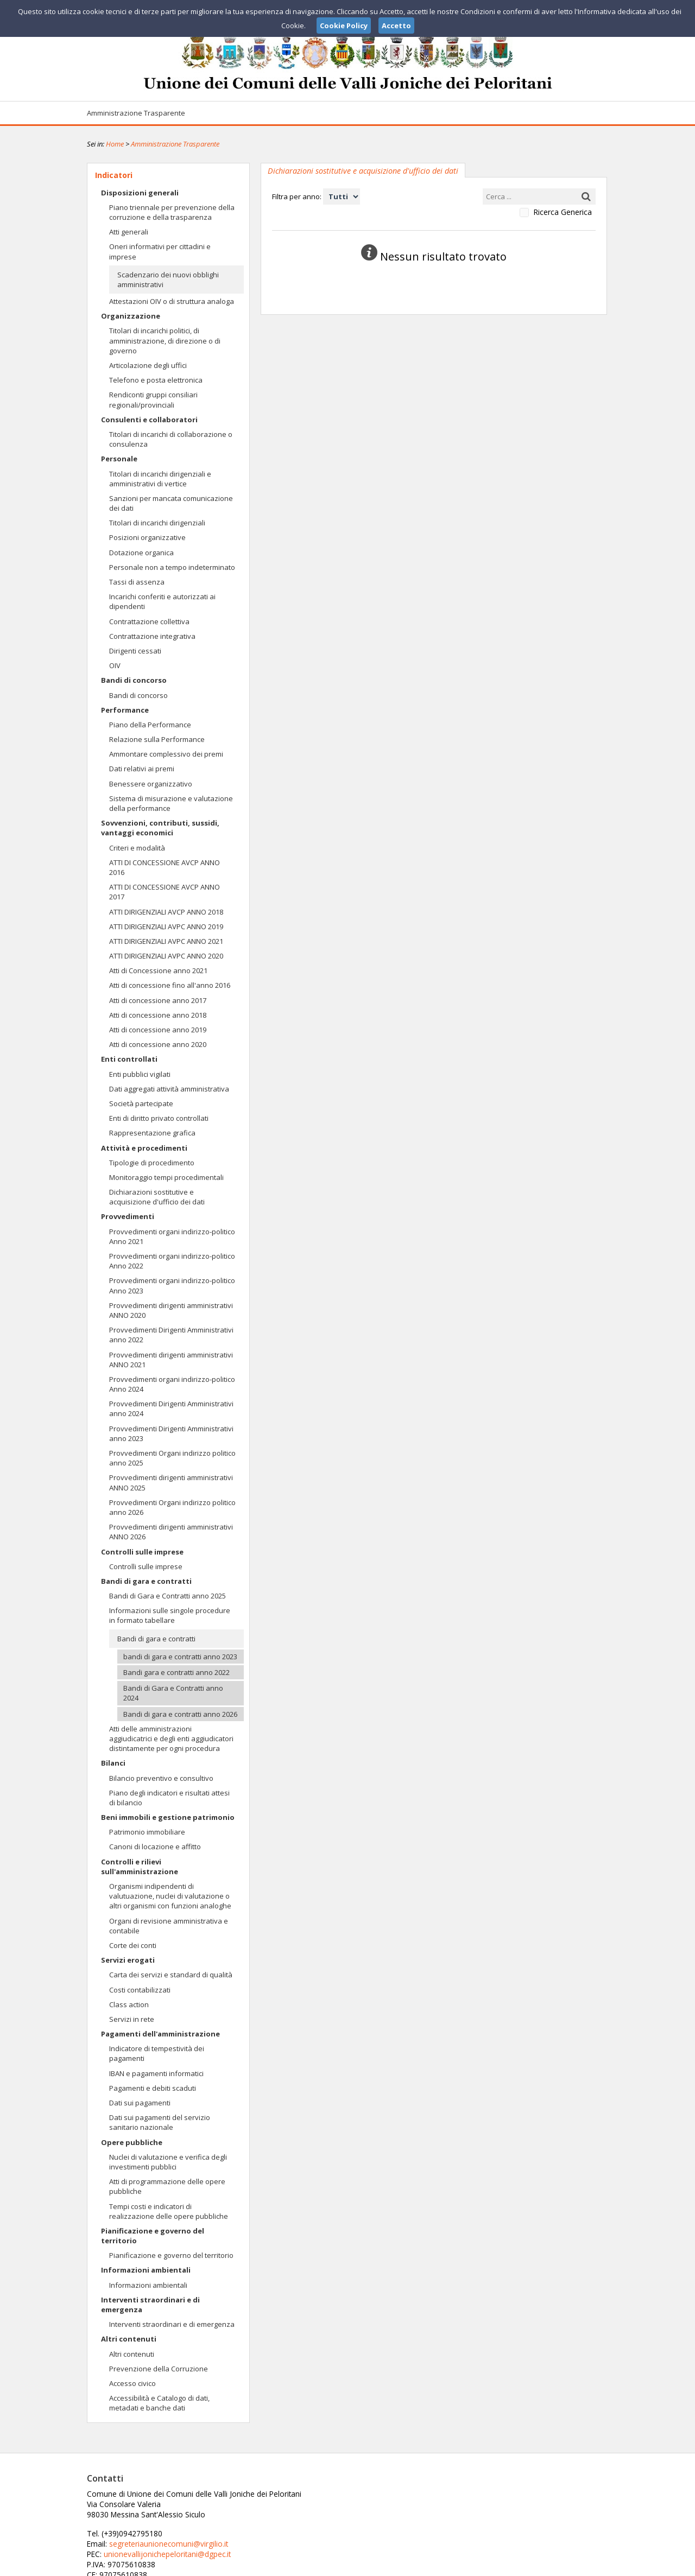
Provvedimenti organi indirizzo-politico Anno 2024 (172, 1384)
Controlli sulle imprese (142, 1552)
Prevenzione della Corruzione (158, 2369)
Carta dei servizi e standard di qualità (170, 1974)
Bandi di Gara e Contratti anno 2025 (167, 1596)
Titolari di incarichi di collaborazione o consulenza (170, 439)
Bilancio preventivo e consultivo (161, 1778)
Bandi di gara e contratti (146, 1581)
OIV (115, 665)
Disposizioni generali (140, 193)
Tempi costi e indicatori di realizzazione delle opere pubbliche (168, 2211)
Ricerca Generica (562, 212)
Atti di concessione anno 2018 (157, 1015)
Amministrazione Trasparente (136, 113)
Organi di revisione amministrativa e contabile (168, 1926)
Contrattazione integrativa (152, 636)
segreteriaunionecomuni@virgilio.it (341, 2503)
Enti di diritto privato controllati (158, 1118)
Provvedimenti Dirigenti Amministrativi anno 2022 (171, 1334)
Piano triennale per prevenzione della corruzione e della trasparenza (172, 212)
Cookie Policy (584, 2566)
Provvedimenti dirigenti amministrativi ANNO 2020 (171, 1310)
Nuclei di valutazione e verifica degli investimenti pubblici (168, 2162)
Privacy (540, 2566)
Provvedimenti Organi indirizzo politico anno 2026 (172, 1507)
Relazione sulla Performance (157, 739)
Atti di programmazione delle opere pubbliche (167, 2186)
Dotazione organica (141, 552)
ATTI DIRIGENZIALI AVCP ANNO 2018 (166, 912)
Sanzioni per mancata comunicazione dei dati (171, 503)
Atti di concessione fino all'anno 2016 (169, 985)
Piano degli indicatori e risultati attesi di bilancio (169, 1797)
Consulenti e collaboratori (149, 419)
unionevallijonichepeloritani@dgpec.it (341, 2513)
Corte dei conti (132, 1945)
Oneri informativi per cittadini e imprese (160, 251)
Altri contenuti (128, 2339)
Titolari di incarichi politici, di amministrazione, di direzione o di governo (164, 340)
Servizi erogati (128, 1960)
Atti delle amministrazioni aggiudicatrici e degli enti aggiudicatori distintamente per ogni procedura (171, 1738)
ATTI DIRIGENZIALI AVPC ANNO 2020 (166, 956)
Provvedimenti (127, 1216)
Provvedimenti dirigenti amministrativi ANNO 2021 (171, 1359)
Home (115, 144)
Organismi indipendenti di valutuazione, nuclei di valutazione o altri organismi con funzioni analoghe (170, 1896)
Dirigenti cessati (135, 651)
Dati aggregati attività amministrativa (169, 1089)
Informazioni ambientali (146, 2270)
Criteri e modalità (137, 848)
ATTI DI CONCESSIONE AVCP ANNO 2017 (164, 892)
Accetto (396, 25)
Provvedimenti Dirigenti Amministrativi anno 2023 (171, 1433)
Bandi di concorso (134, 680)
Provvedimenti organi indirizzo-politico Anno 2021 (172, 1236)
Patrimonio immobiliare (147, 1832)
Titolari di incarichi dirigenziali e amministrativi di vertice (160, 478)
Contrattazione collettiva (149, 621)
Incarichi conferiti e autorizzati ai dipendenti (162, 601)
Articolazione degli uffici (148, 365)
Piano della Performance (150, 724)
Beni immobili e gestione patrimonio (168, 1817)
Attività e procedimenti (144, 1148)
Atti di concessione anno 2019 (157, 1030)
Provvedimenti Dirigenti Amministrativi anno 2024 (171, 1408)
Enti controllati (129, 1059)
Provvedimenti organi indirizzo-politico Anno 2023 (172, 1285)
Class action (129, 2004)
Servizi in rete (131, 2019)
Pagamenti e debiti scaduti (152, 2088)
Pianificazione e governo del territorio (152, 2235)
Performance (125, 710)
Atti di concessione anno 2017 (157, 1000)
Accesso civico (132, 2383)
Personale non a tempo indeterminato (172, 567)
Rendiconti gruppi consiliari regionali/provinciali (153, 399)
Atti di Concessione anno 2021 (158, 970)
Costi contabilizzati (139, 1990)
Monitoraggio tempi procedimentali (166, 1177)
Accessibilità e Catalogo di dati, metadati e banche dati (159, 2403)
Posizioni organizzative (147, 537)
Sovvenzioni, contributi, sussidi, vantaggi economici (160, 827)
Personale (119, 459)
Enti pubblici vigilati (139, 1074)
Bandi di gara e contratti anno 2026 (180, 1714)
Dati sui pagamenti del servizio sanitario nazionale (159, 2122)
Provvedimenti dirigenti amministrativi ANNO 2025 (171, 1482)
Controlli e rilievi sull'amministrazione (139, 1866)
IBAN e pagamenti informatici (156, 2073)
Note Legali (501, 2566)
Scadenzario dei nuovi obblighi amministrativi (168, 279)
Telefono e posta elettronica (156, 380)
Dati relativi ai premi (141, 768)
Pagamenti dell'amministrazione (160, 2034)
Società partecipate (141, 1103)
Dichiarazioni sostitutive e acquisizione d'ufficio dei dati (157, 1197)
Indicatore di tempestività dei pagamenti (156, 2053)
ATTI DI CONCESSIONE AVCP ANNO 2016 (164, 867)
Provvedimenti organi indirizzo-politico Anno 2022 (172, 1261)
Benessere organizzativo (150, 784)
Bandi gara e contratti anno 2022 (176, 1672)
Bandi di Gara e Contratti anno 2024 (173, 1693)
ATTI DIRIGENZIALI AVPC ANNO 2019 (166, 926)
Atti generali (128, 232)
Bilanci (113, 1763)
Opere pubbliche (131, 2142)
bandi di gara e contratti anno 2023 (180, 1656)
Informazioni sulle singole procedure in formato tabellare (169, 1615)
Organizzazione (130, 316)
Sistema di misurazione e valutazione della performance (171, 803)
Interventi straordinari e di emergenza (150, 2304)
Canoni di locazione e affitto (155, 1846)
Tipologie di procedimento (151, 1163)
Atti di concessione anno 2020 (157, 1044)
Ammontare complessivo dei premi (166, 754)
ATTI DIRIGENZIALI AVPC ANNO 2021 (166, 941)
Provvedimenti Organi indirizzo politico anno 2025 (172, 1458)
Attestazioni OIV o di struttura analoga (171, 301)
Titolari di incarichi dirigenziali (157, 523)
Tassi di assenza (137, 582)
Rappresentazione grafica (152, 1133)
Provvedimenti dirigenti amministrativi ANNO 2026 (171, 1531)
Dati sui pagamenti (139, 2103)
